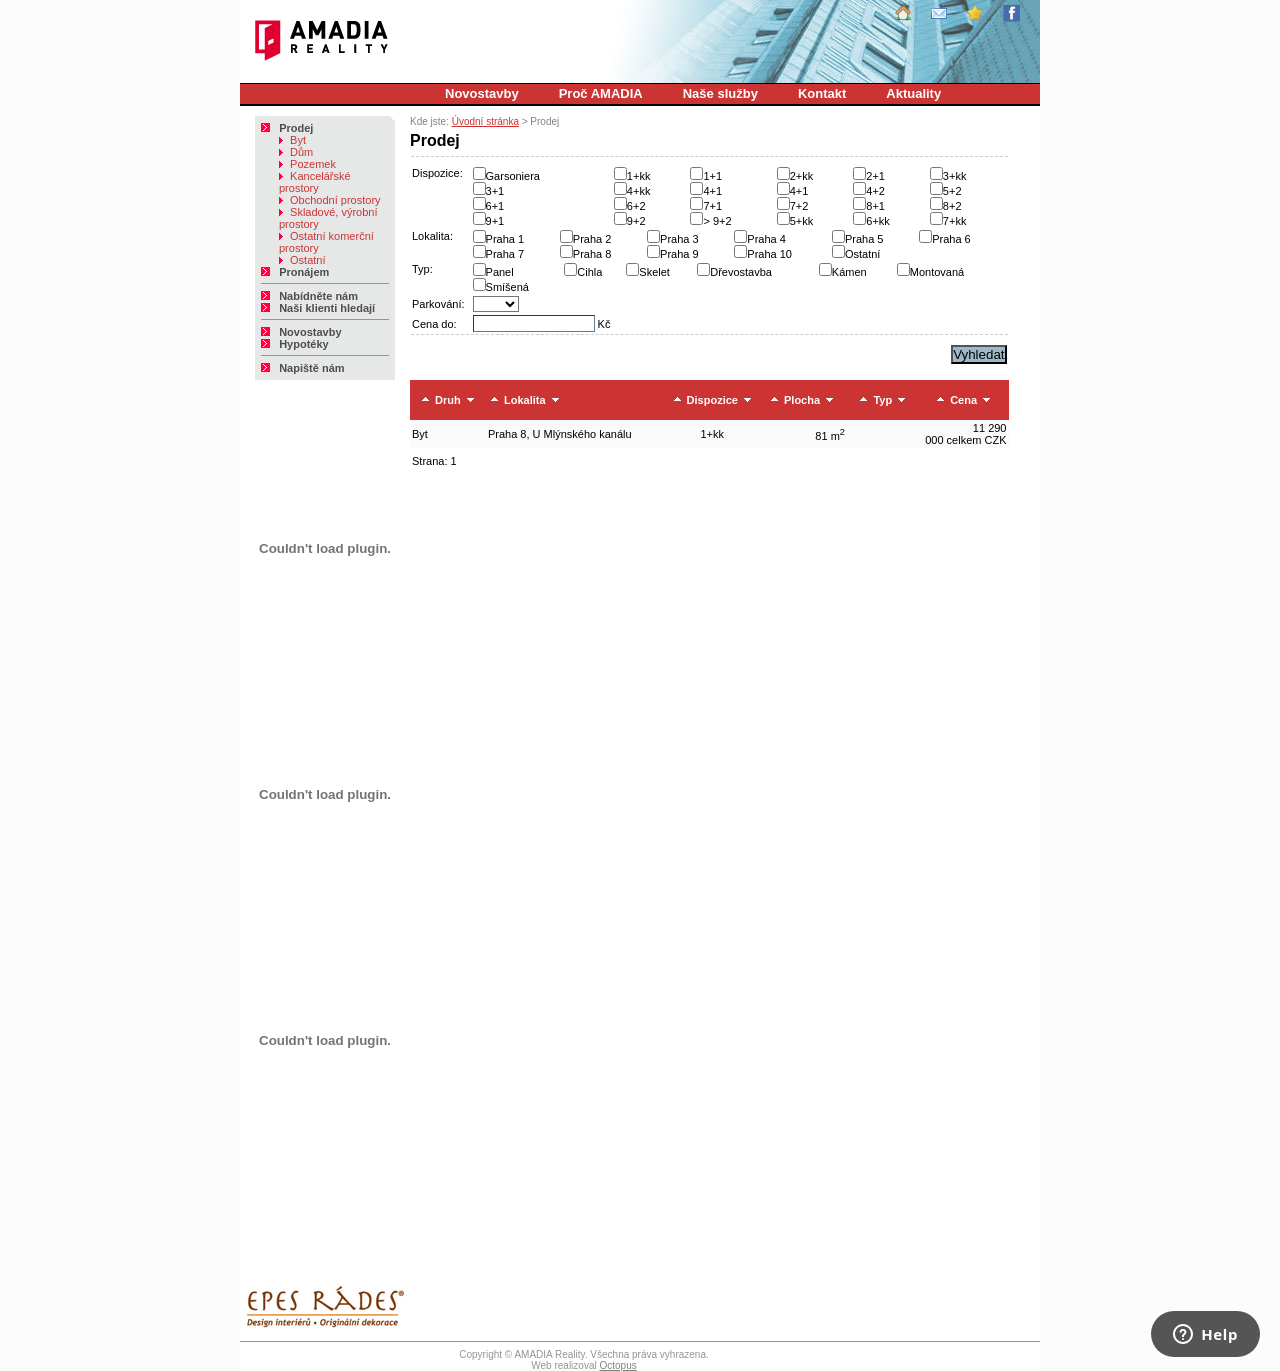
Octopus (617, 1365)
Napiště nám (303, 368)
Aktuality (913, 93)
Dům (296, 152)
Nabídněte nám (309, 296)
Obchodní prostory (330, 200)
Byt (292, 140)
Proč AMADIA (601, 93)
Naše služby (720, 93)
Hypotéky (295, 344)
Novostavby (482, 93)
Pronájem (295, 272)
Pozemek (307, 164)
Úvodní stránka (485, 121)
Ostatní (302, 260)
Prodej (287, 128)
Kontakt (822, 93)
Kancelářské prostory (315, 182)
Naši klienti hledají (318, 308)
